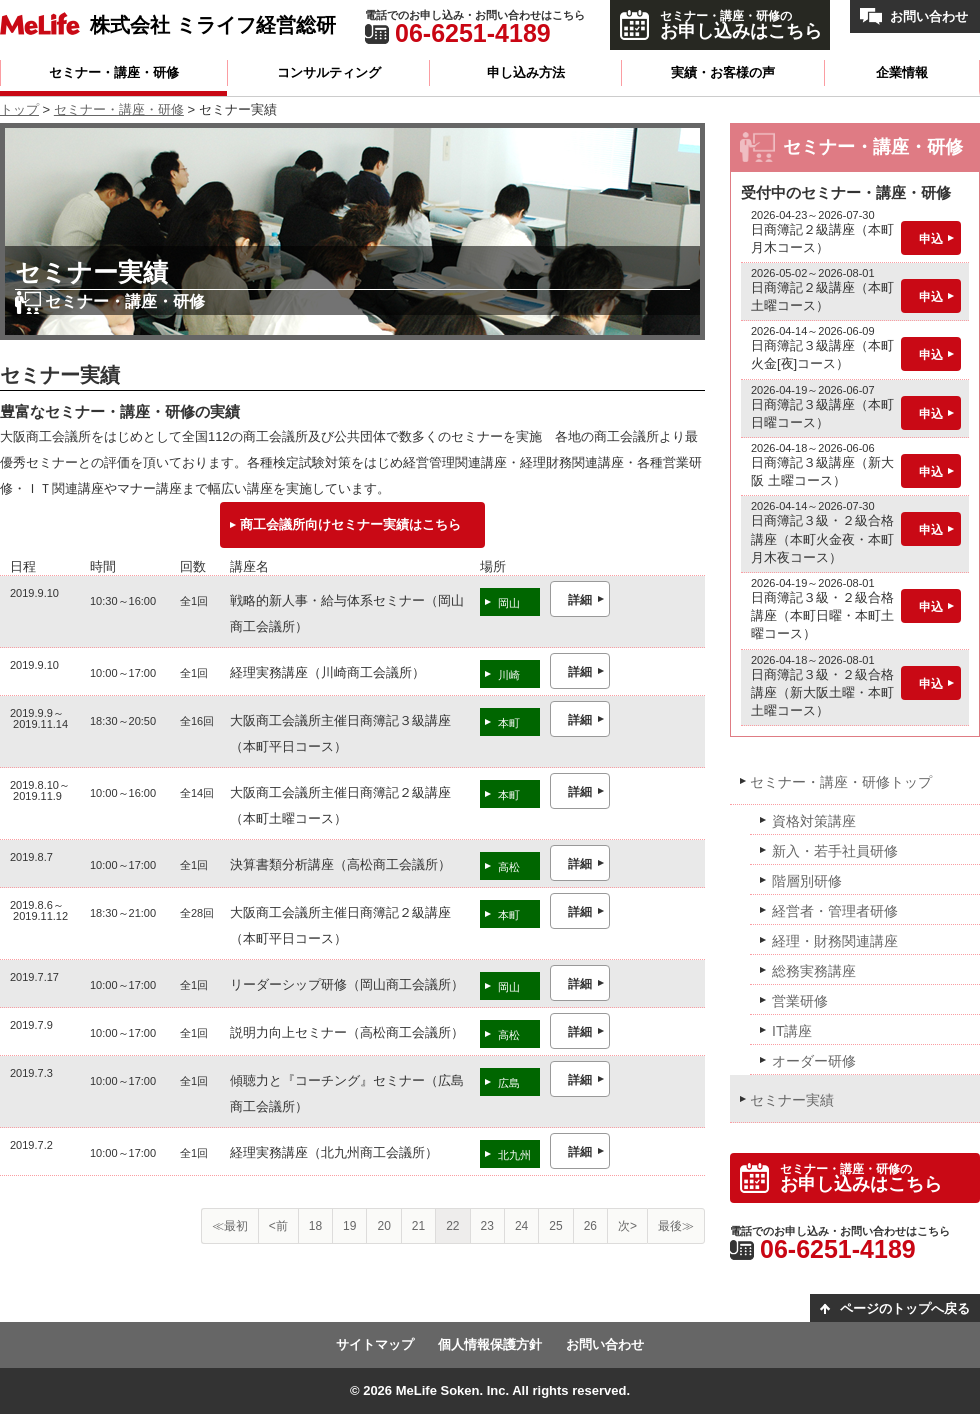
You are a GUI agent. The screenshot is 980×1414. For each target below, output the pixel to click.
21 (418, 1226)
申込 (931, 239)
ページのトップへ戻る (905, 1308)
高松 (509, 867)
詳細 (580, 600)
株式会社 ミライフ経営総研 (213, 24)
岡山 (509, 603)
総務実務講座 (814, 971)
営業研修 (800, 1001)
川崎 (509, 675)
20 (383, 1226)
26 (590, 1226)
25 (555, 1226)
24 (521, 1226)
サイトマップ (375, 1344)
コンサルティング (329, 72)
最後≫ (676, 1226)
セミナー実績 (792, 1100)
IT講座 (792, 1031)
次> (627, 1226)
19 (349, 1226)
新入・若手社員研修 (835, 851)
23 (487, 1226)
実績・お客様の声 (723, 72)
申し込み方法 (526, 72)
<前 (278, 1226)
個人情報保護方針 (490, 1344)
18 (315, 1226)
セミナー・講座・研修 (114, 72)
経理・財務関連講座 (835, 941)
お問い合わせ (929, 16)
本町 (509, 723)
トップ (19, 109)
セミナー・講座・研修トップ (841, 782)
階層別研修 (807, 881)
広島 (509, 1083)
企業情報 (902, 72)
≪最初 (230, 1226)
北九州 (514, 1155)
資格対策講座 (814, 821)
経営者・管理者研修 (835, 911)
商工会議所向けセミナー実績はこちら (350, 524)
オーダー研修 (814, 1061)
